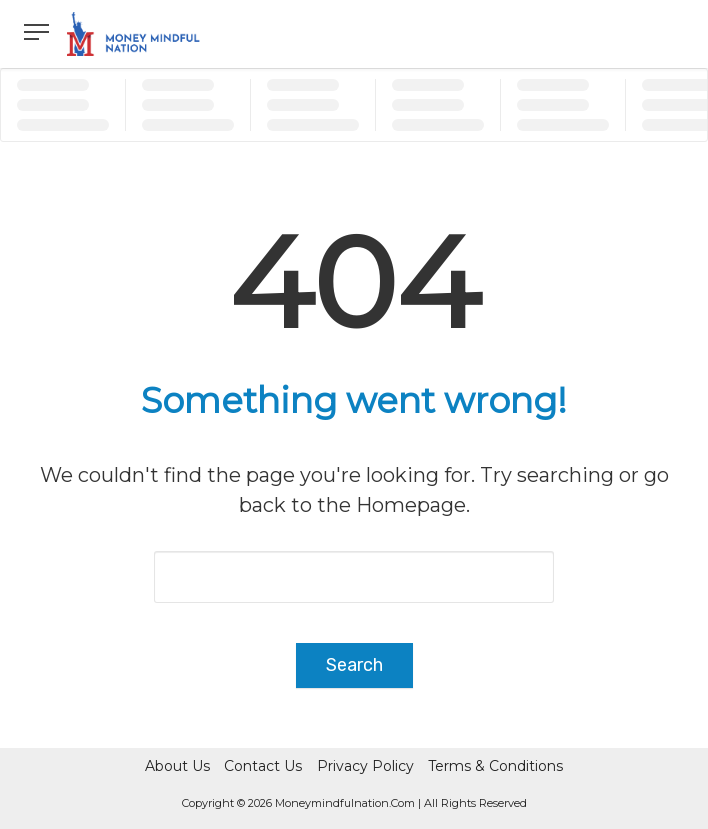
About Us (177, 766)
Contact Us (263, 766)
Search (354, 665)
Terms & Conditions (495, 766)
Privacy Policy (365, 766)
